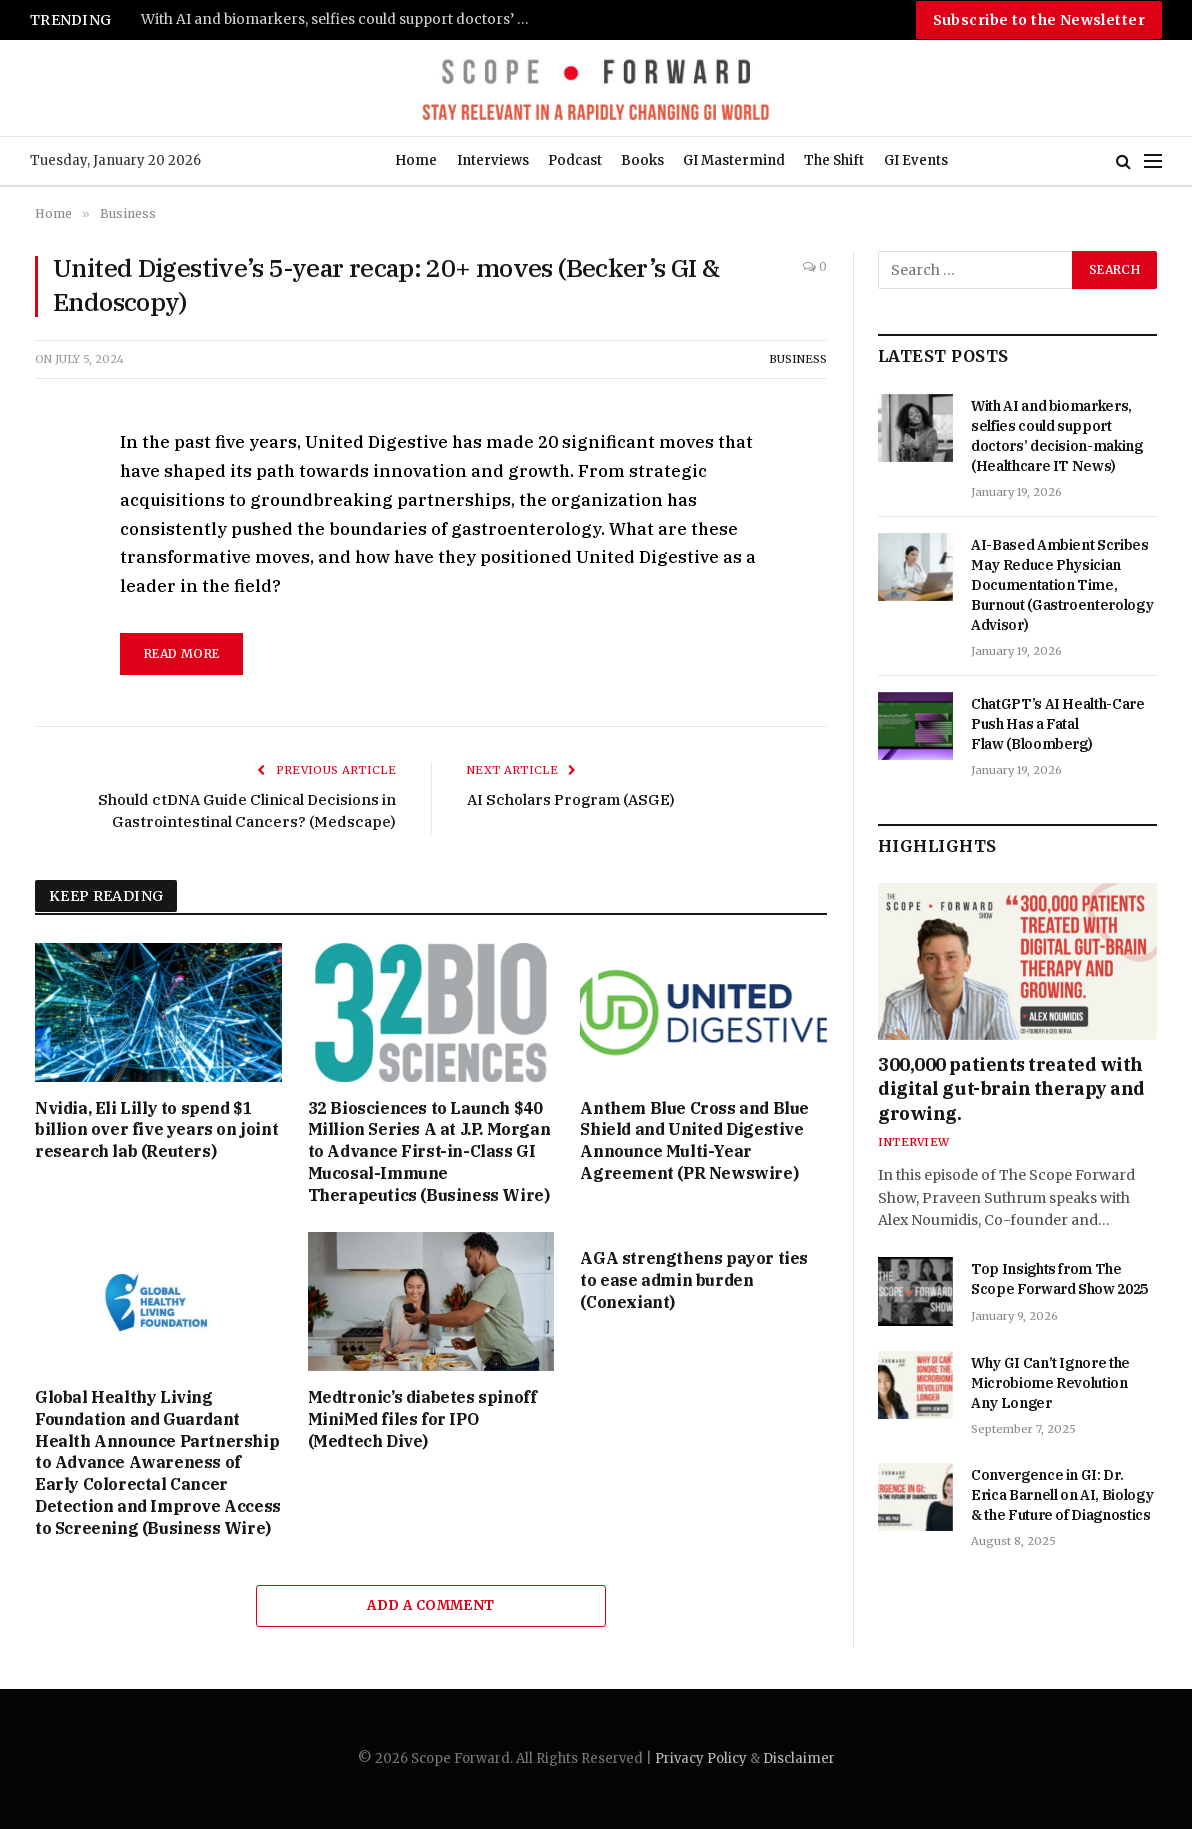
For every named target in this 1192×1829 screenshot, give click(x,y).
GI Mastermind (734, 160)
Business (798, 359)
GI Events (916, 160)
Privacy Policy (701, 1758)
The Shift (834, 160)
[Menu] (1153, 161)
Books (642, 160)
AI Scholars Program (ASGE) (571, 799)
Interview (913, 1142)
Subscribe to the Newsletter (1039, 20)
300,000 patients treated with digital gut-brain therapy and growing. (1011, 1089)
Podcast (575, 160)
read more (181, 653)
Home (416, 160)
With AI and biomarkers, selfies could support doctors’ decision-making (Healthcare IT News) (341, 19)
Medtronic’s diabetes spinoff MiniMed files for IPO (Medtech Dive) (422, 1419)
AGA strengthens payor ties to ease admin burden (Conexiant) (694, 1280)
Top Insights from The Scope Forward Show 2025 (1059, 1279)
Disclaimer (799, 1758)
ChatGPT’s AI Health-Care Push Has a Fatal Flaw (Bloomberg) (1058, 724)
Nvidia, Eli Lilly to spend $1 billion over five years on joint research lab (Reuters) (156, 1130)
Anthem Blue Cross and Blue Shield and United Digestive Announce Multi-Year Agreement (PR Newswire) (694, 1140)
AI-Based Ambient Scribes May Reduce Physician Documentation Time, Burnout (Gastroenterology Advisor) (1062, 585)
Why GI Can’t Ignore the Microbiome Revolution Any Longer (1050, 1383)
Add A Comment (430, 1605)
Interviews (493, 160)
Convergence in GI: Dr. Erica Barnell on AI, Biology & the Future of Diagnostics (1062, 1495)
